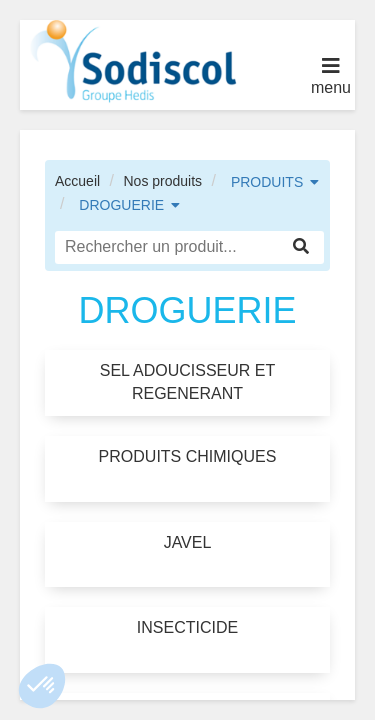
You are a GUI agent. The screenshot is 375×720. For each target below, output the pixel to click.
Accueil (77, 181)
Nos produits (162, 181)
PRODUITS (267, 182)
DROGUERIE (121, 205)
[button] (42, 686)
